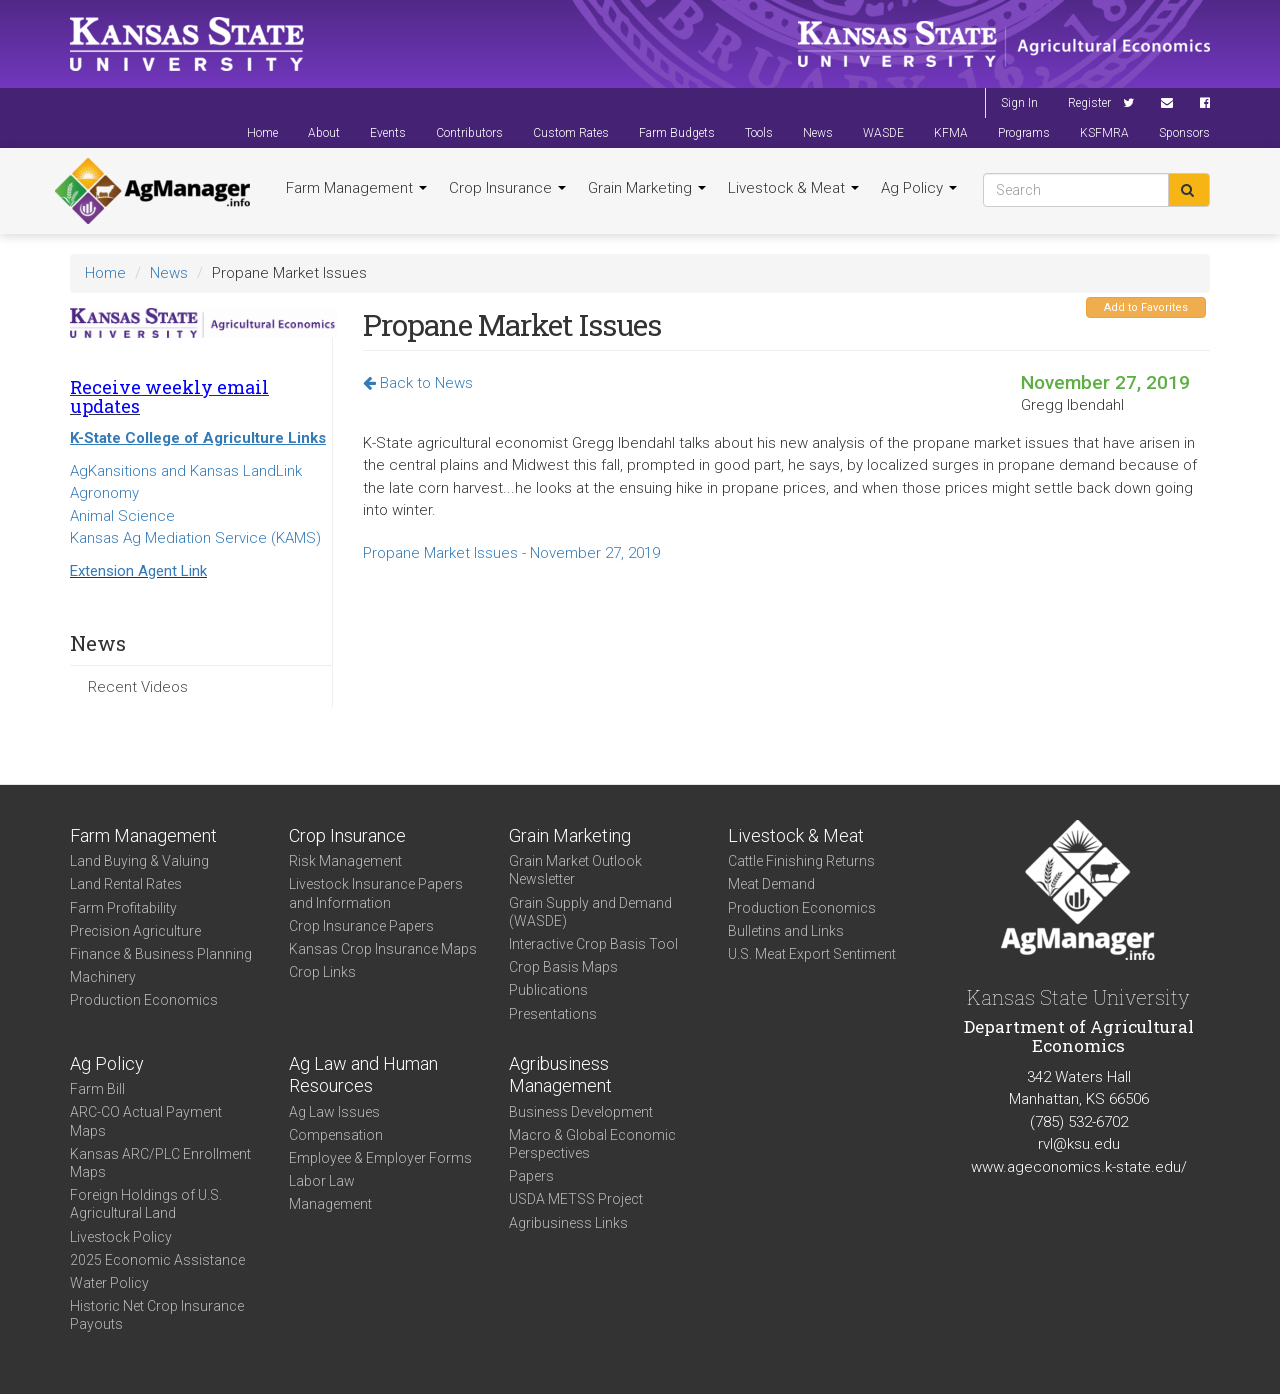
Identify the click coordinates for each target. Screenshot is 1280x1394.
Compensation (336, 1135)
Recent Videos (138, 687)
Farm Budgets (677, 133)
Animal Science (122, 516)
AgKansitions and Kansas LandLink (186, 471)
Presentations (553, 1014)
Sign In (1019, 103)
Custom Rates (571, 133)
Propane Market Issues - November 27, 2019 (511, 553)
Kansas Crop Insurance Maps (383, 949)
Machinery (103, 977)
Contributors (469, 133)
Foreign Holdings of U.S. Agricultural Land (146, 1204)
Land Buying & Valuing (139, 861)
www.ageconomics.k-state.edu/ (1079, 1167)
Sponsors (1184, 133)
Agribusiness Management (560, 1075)
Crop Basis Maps (563, 967)
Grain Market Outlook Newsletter (575, 870)
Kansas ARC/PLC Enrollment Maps (160, 1163)
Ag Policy (919, 188)
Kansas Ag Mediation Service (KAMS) (195, 538)
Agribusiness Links (568, 1223)
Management (330, 1204)
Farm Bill (97, 1089)
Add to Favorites (1146, 307)
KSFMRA (1104, 133)
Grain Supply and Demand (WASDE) (590, 912)
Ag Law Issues (334, 1112)
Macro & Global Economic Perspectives (592, 1144)
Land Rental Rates (126, 884)
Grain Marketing (647, 188)
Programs (1024, 133)
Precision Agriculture (135, 931)
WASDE (883, 133)
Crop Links (322, 972)
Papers (531, 1176)
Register (1089, 103)
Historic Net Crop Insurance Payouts (157, 1315)
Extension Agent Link (138, 571)
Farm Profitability (123, 908)
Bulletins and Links (786, 931)
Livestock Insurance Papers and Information (376, 893)
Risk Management (345, 861)
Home (262, 133)
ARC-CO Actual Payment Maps (146, 1121)
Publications (548, 990)
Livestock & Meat (793, 188)
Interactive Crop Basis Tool (593, 944)
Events (388, 133)
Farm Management (356, 188)
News (818, 133)
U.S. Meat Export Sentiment (812, 954)
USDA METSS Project (576, 1199)
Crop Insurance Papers (361, 926)
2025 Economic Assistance (157, 1260)
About (324, 133)
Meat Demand (771, 884)
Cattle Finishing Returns (801, 861)
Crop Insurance (507, 188)
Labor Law (322, 1181)
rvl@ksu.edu (1079, 1144)
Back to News (418, 383)
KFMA (951, 133)
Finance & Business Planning (161, 954)
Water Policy (109, 1283)
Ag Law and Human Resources (363, 1075)
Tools (759, 133)
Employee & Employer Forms (380, 1158)
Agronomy (104, 493)
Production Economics (144, 1000)
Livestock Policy (121, 1237)
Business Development (581, 1112)
